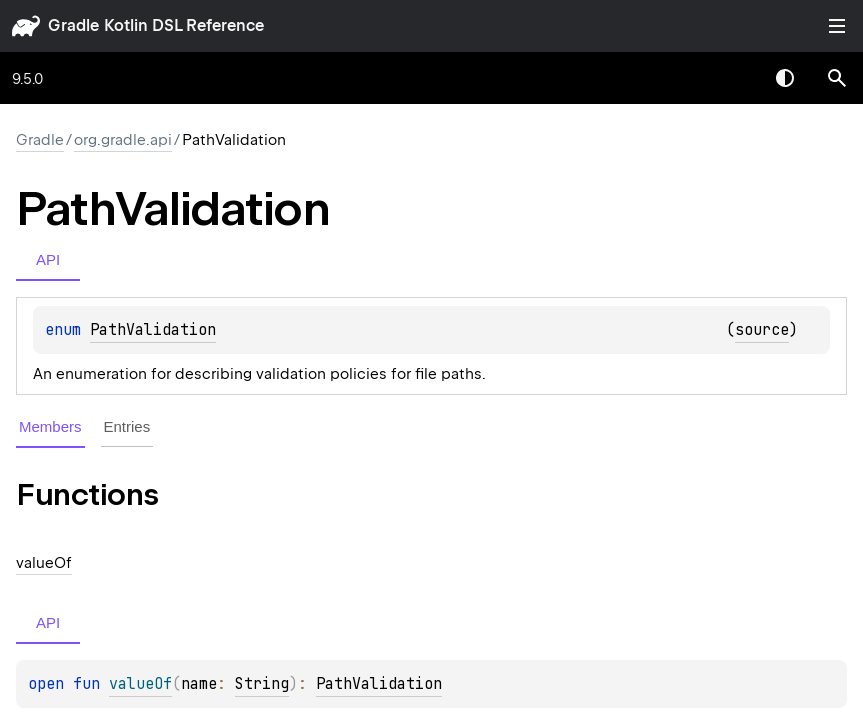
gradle (73, 25)
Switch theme (785, 78)
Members (50, 426)
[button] (837, 78)
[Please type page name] (837, 78)
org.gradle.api (123, 140)
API (48, 259)
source (762, 330)
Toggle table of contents (837, 26)
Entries (127, 426)
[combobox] (733, 78)
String (262, 684)
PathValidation (153, 330)
